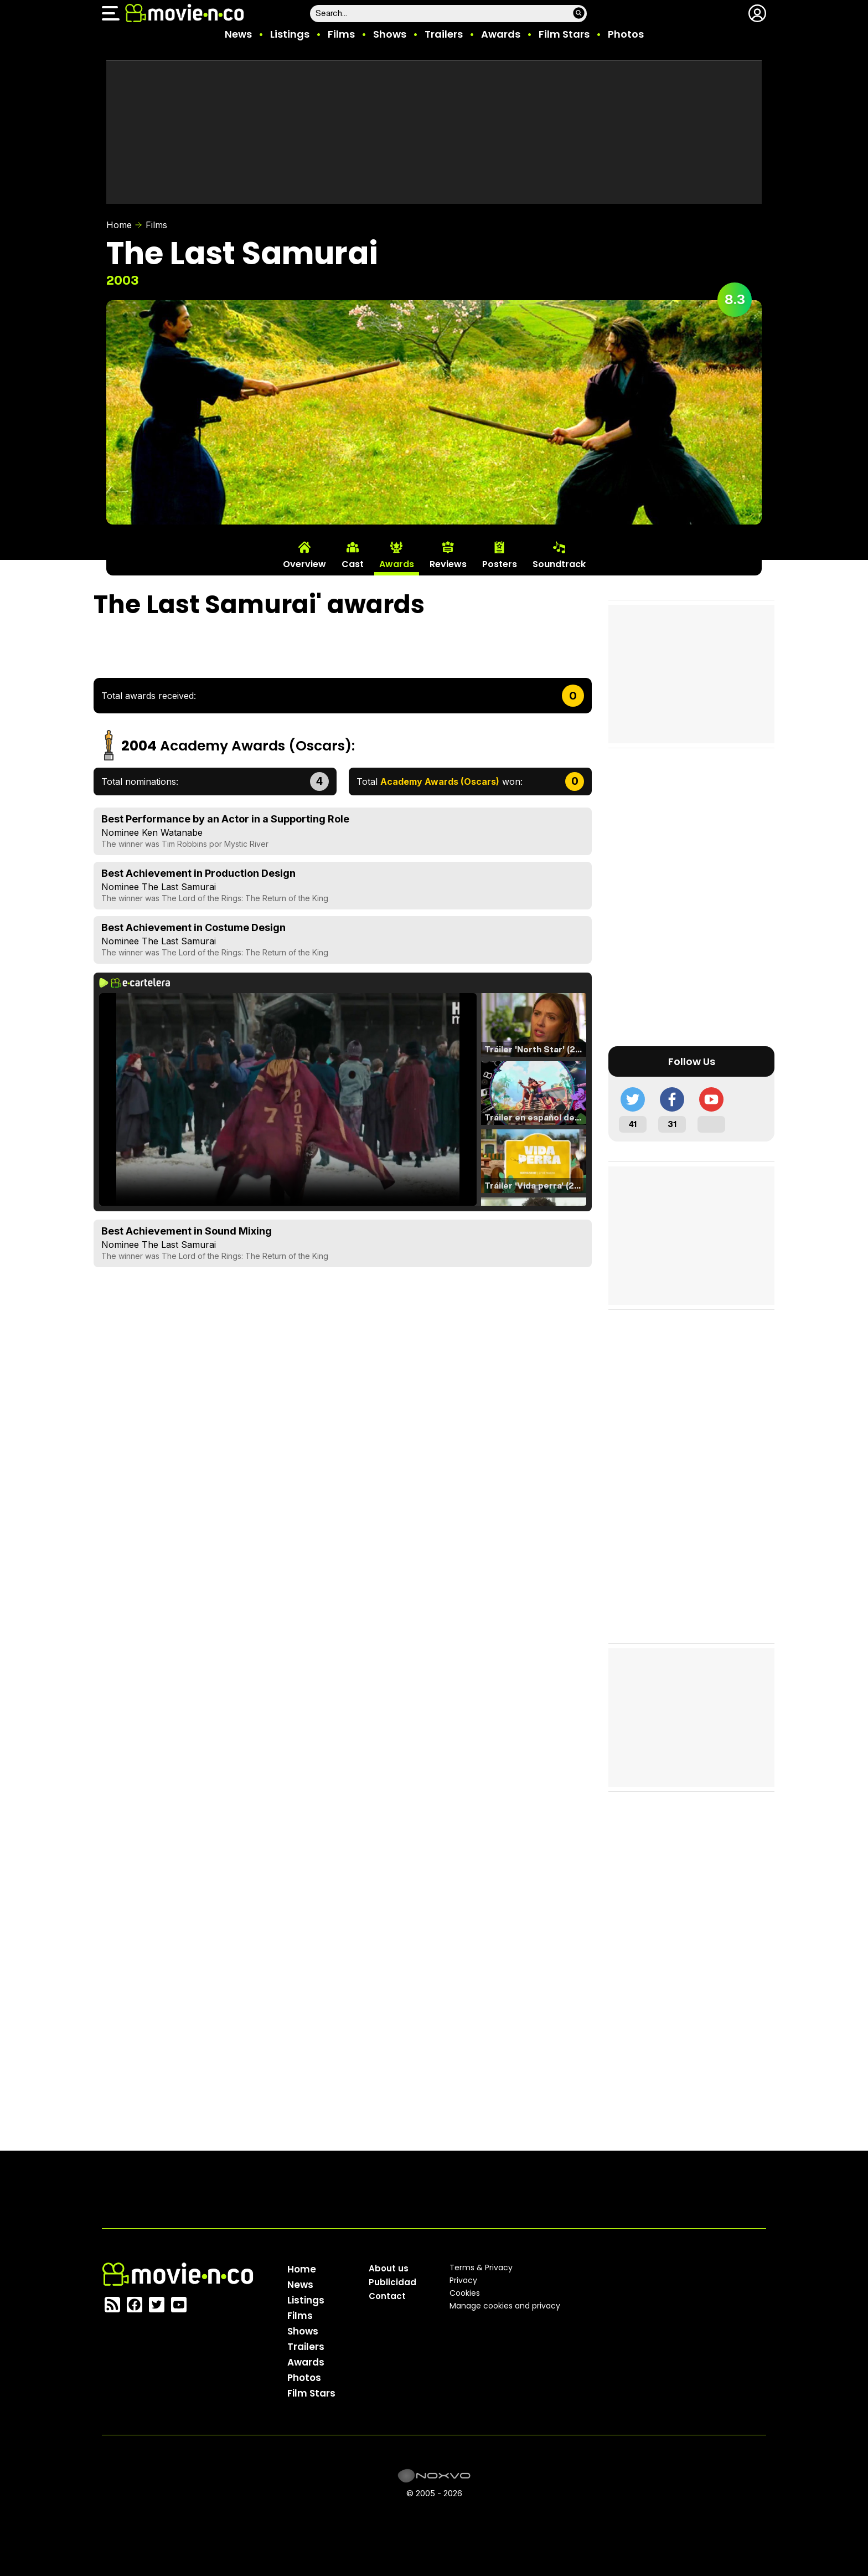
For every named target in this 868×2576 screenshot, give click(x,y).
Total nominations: (139, 781)
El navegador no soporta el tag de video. (288, 1099)
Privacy (463, 2280)
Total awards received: (148, 695)
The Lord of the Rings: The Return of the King (245, 898)
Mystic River (246, 844)
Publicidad (392, 2282)
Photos (626, 34)
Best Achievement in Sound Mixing (186, 1231)
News (238, 34)
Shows (389, 34)
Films (341, 34)
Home (119, 224)
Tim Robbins (184, 844)
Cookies (465, 2293)
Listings (289, 34)
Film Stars (564, 34)
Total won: (439, 781)
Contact (387, 2296)
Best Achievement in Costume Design (193, 927)
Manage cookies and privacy (505, 2305)
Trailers (444, 34)
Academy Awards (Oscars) (256, 745)
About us (389, 2268)
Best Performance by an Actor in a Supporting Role (225, 819)
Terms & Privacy (481, 2267)
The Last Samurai (179, 886)
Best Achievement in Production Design (198, 873)
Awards (500, 34)
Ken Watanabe (172, 832)
